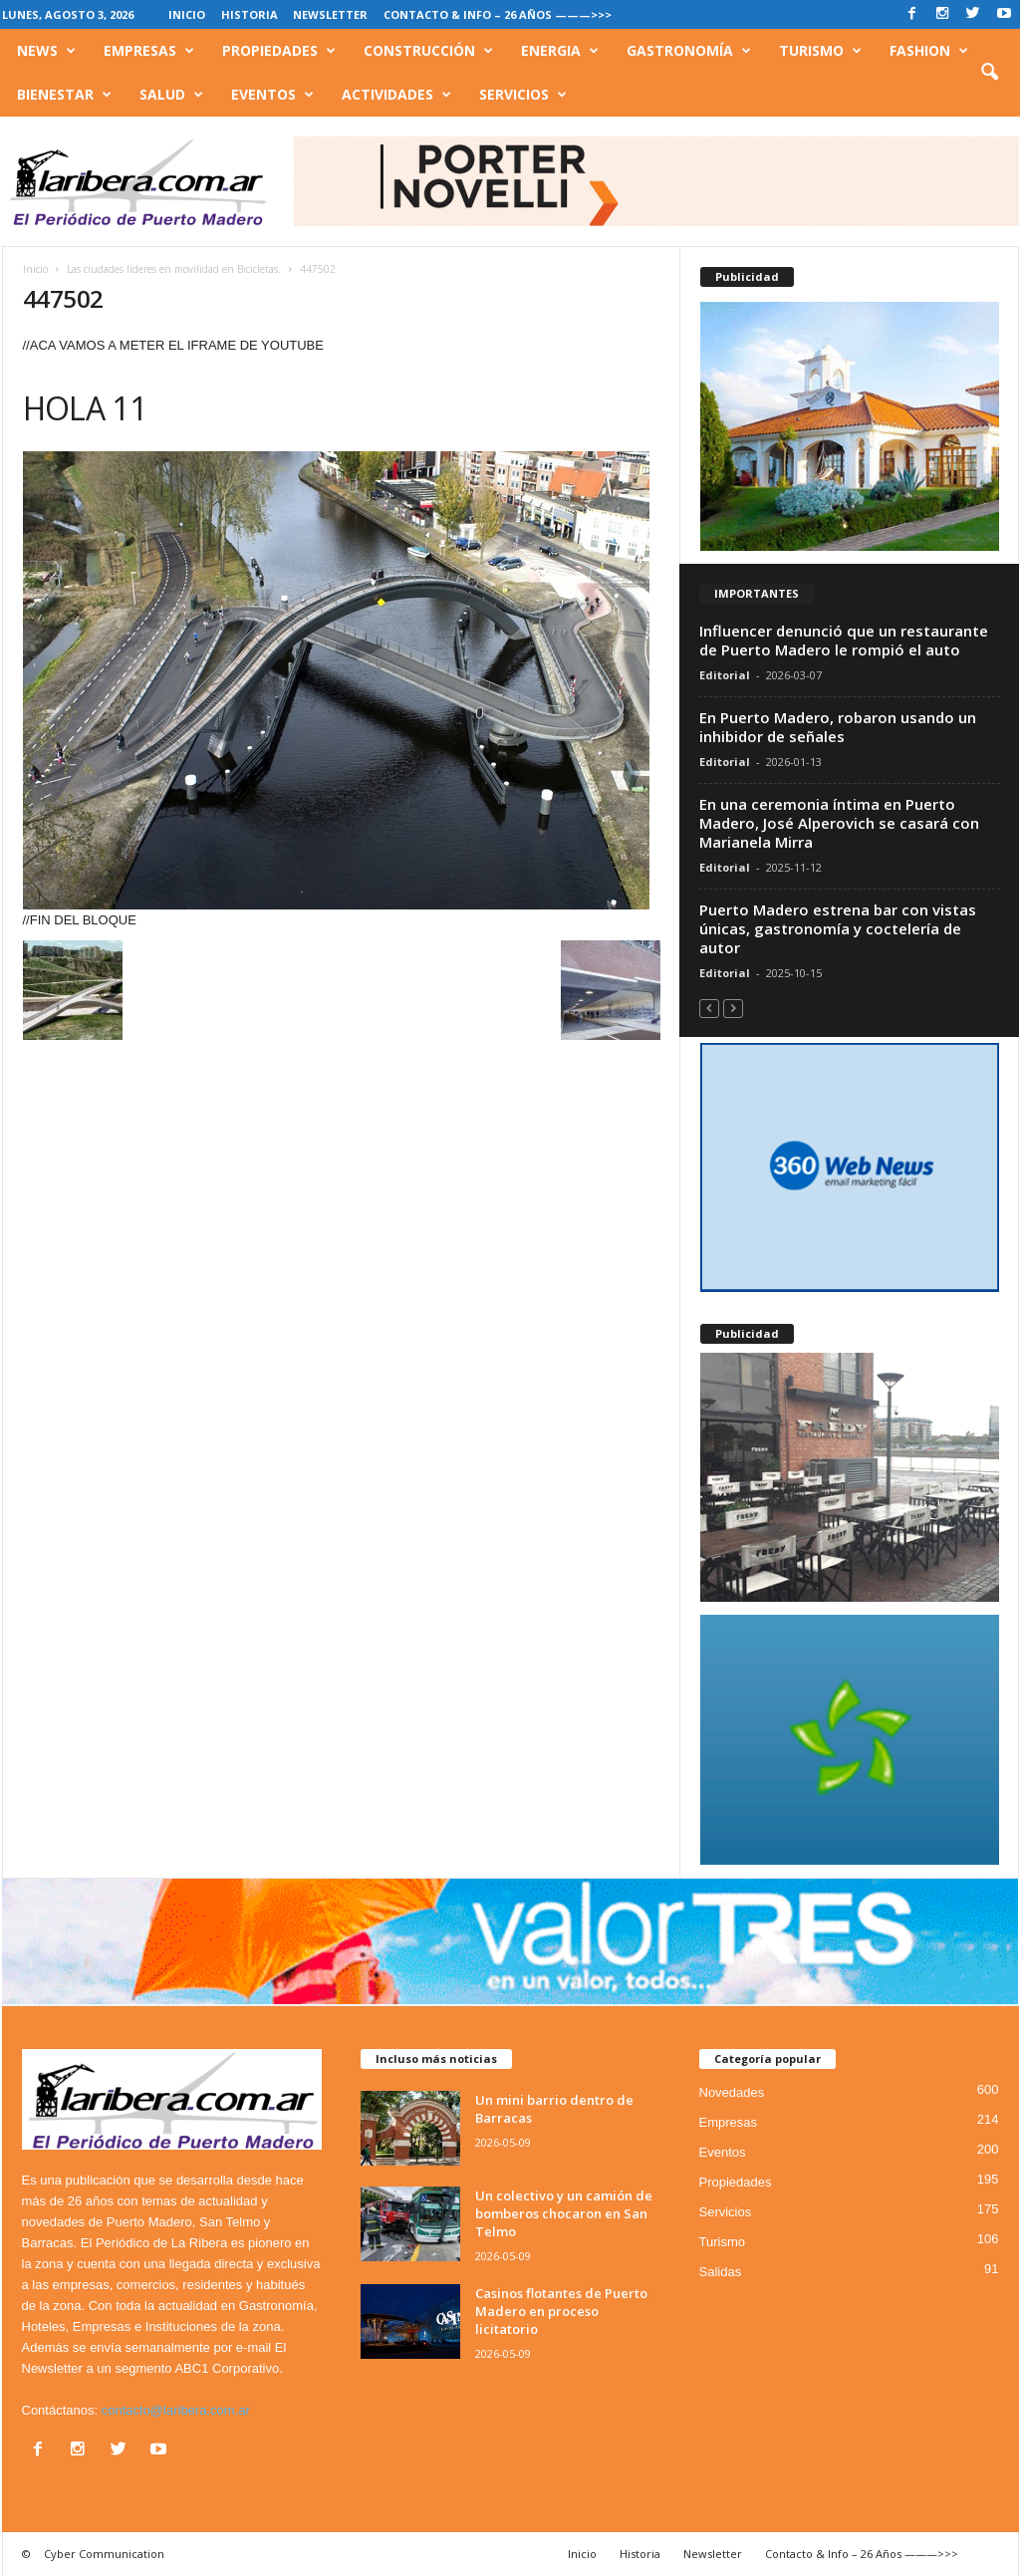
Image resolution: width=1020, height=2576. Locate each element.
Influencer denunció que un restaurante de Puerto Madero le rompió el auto (843, 640)
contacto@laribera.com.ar (176, 2410)
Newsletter (330, 14)
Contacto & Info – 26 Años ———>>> (497, 14)
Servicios (523, 95)
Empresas (149, 51)
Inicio (186, 14)
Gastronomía (689, 51)
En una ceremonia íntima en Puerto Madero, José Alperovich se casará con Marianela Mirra (839, 823)
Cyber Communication (104, 2553)
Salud (171, 95)
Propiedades (279, 51)
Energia (560, 51)
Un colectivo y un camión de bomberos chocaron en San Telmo (563, 2213)
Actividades (396, 95)
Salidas (720, 2271)
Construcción (428, 51)
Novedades (732, 2092)
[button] (989, 73)
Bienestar (64, 95)
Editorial (724, 674)
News (46, 51)
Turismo (820, 51)
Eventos (272, 95)
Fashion (929, 51)
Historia (249, 14)
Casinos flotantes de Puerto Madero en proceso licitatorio (561, 2311)
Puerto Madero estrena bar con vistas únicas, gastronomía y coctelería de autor (837, 928)
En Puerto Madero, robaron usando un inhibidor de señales (837, 726)
